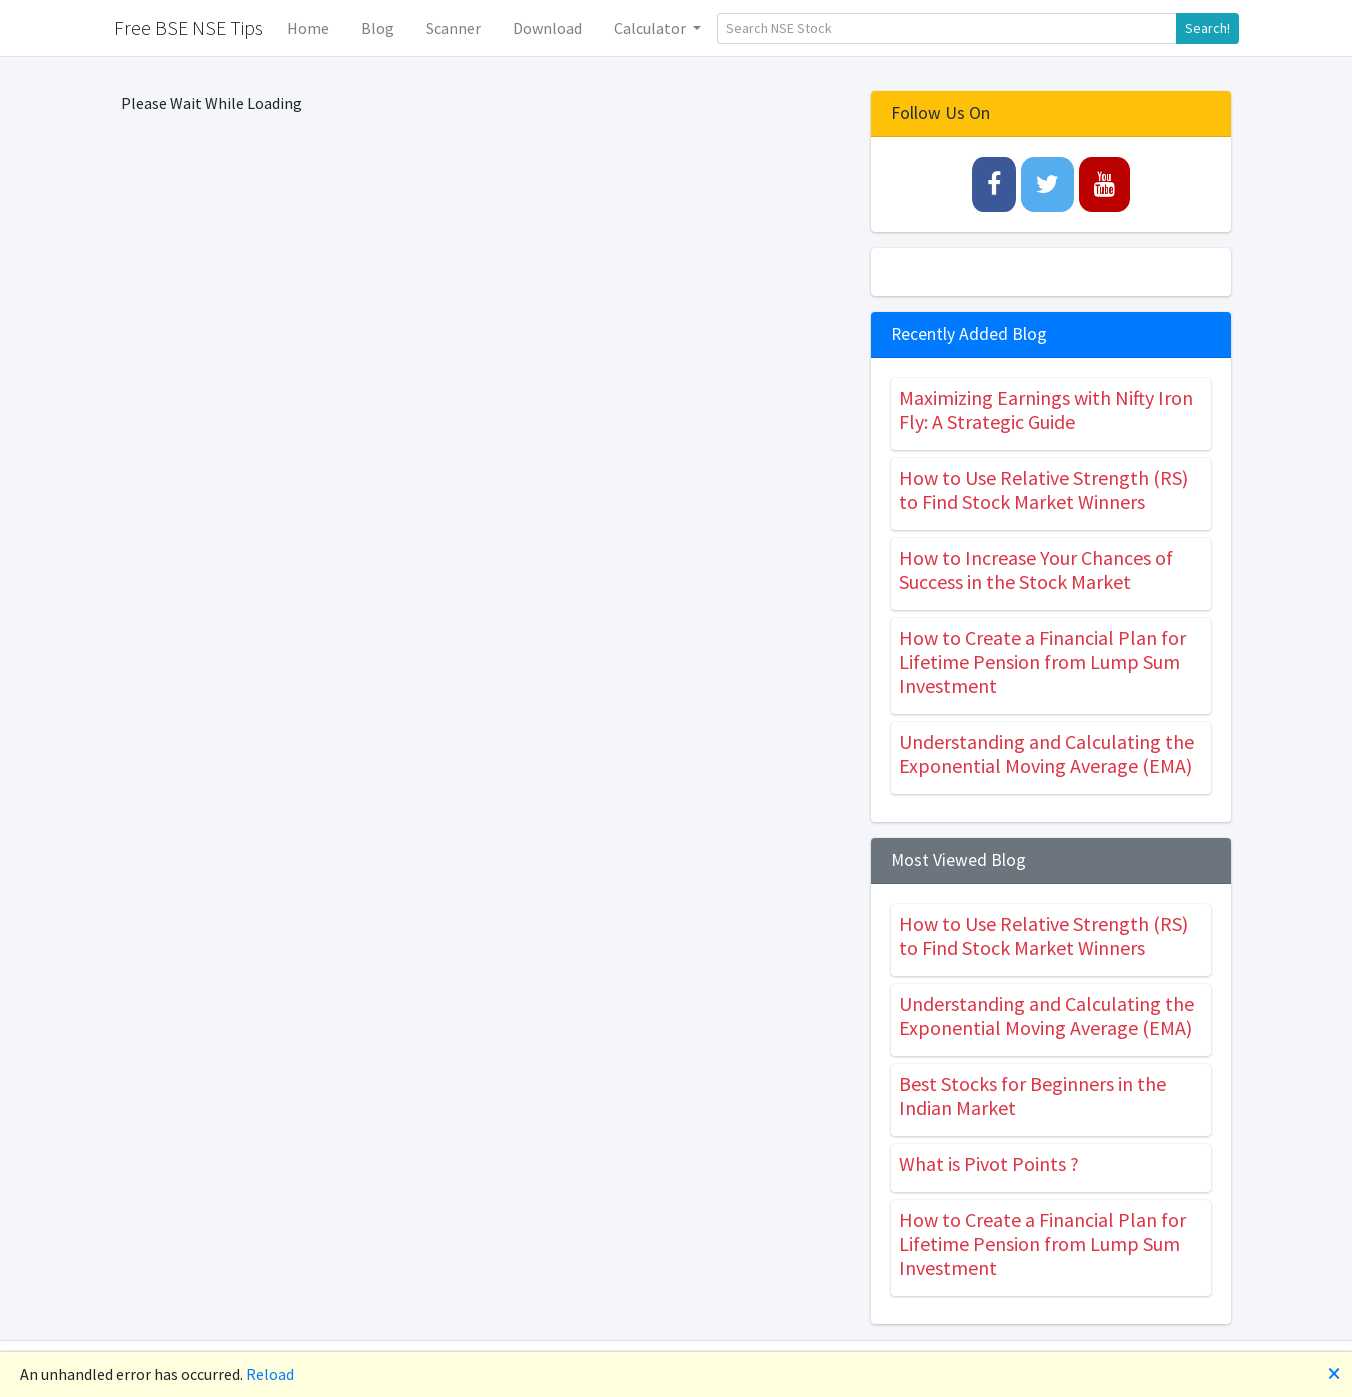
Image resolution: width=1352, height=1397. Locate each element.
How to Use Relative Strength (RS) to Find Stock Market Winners (1043, 489)
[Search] (947, 28)
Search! (1207, 28)
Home (308, 28)
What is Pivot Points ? (989, 1163)
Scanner (453, 28)
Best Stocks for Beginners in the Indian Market (1032, 1095)
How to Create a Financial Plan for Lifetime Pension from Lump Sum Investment (1042, 661)
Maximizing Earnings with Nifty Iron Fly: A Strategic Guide (1046, 409)
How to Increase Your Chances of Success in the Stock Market (1036, 569)
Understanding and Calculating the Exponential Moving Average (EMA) (1046, 753)
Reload (270, 1374)
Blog (377, 28)
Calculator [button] (651, 28)
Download (547, 28)
